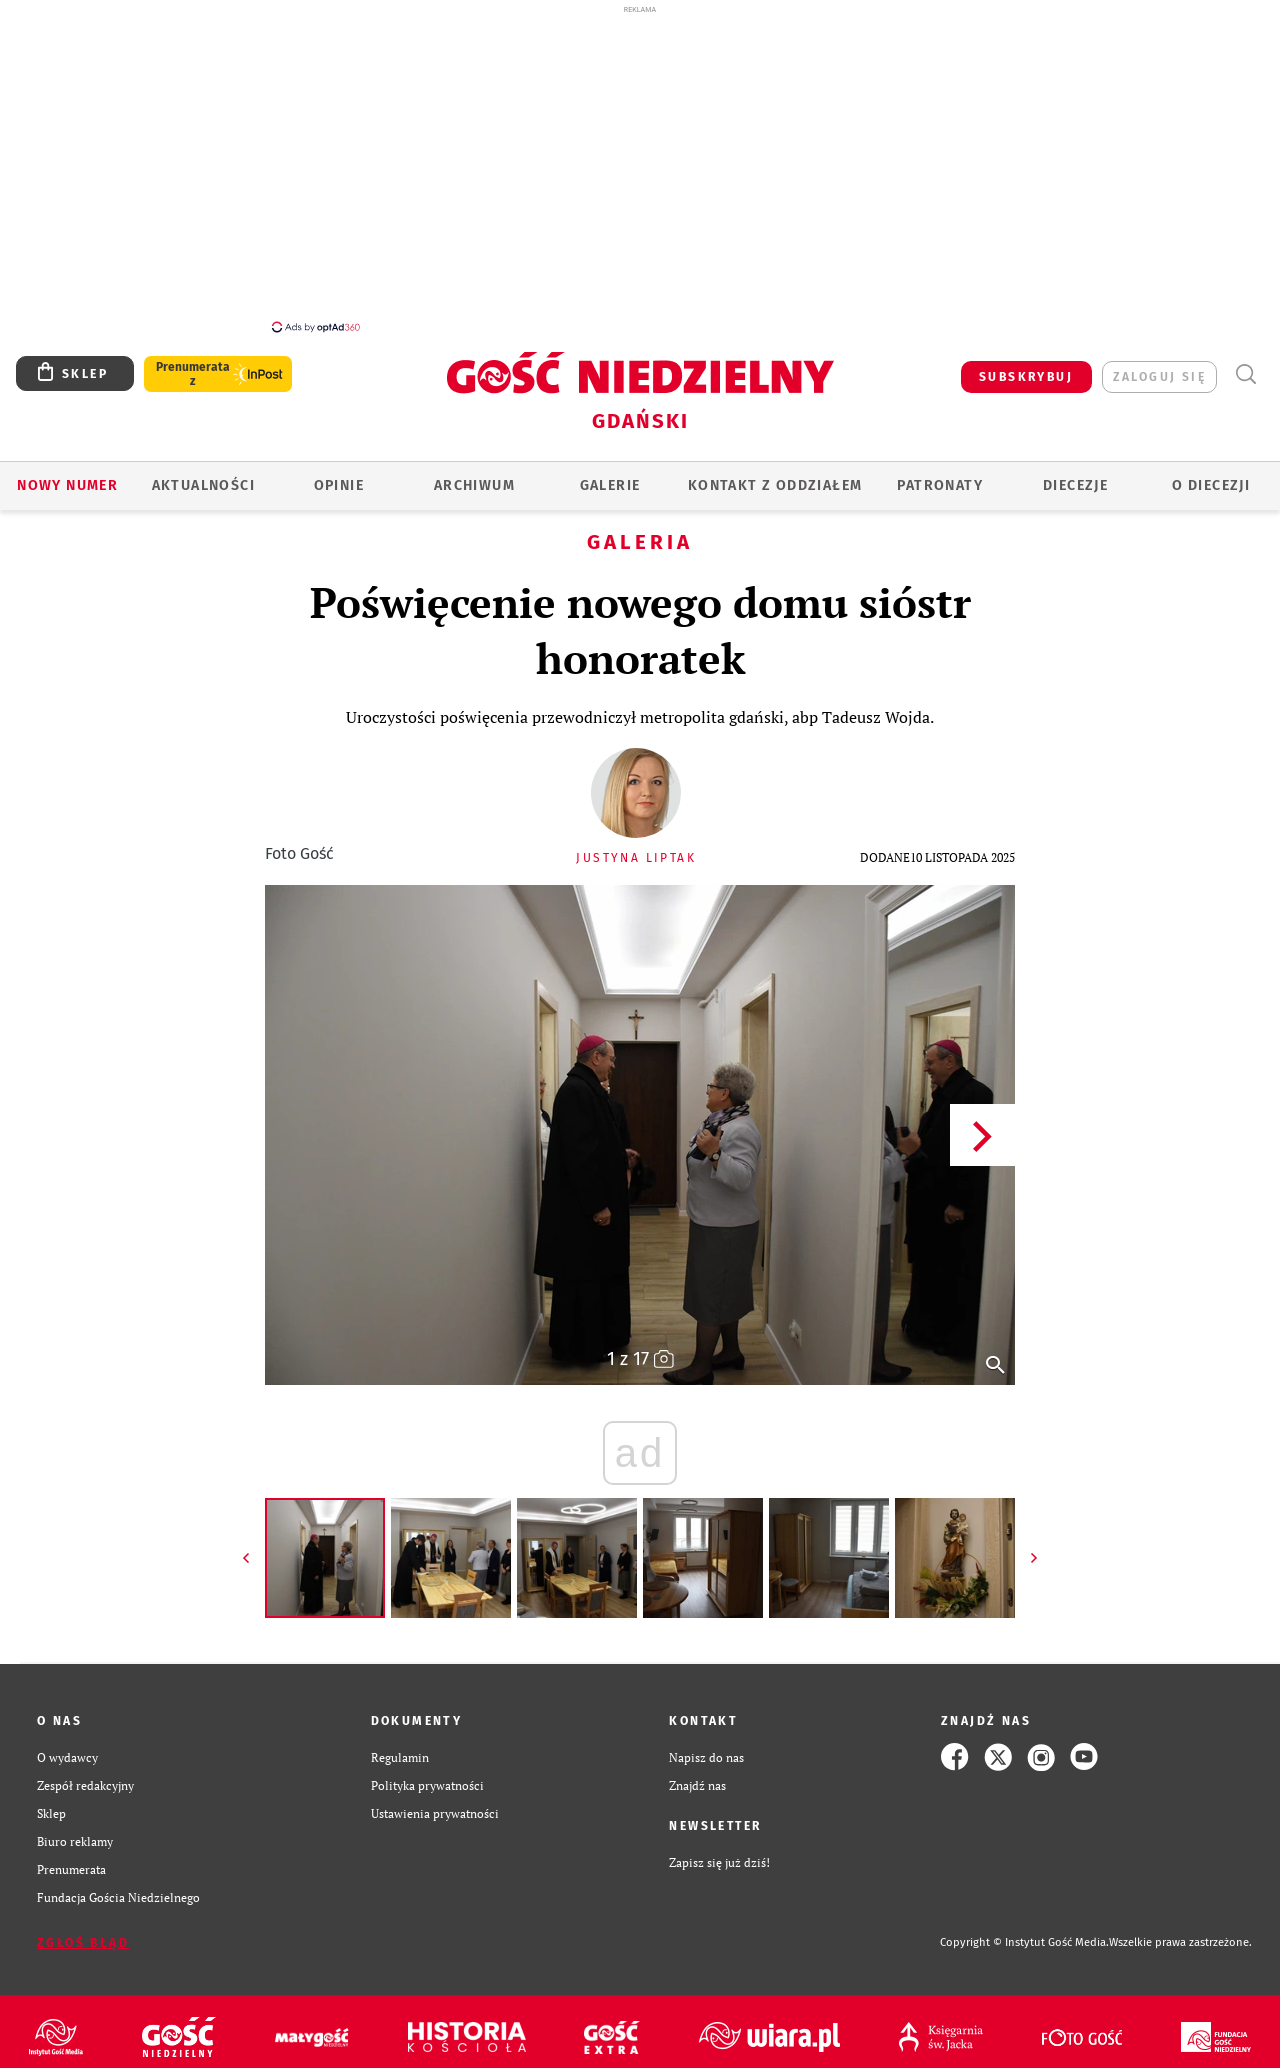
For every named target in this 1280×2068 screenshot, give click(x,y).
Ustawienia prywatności (435, 1802)
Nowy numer (67, 474)
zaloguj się (1159, 366)
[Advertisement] (640, 168)
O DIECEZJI (1211, 474)
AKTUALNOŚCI (203, 474)
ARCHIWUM (474, 474)
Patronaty (940, 474)
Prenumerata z (193, 363)
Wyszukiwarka (1245, 363)
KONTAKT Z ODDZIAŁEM (775, 474)
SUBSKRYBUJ (1026, 366)
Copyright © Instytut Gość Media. (1024, 1931)
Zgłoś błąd (83, 1932)
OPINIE (339, 474)
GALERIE (610, 474)
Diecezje (1075, 474)
